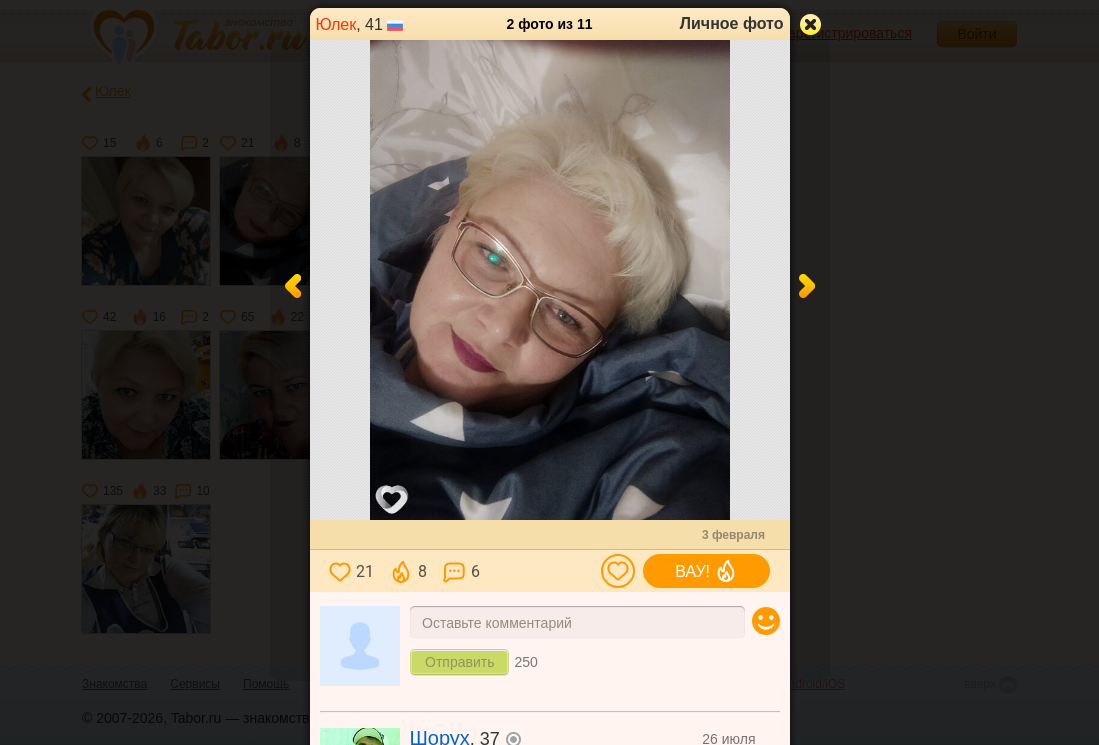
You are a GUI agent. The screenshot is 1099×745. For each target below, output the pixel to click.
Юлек (336, 24)
